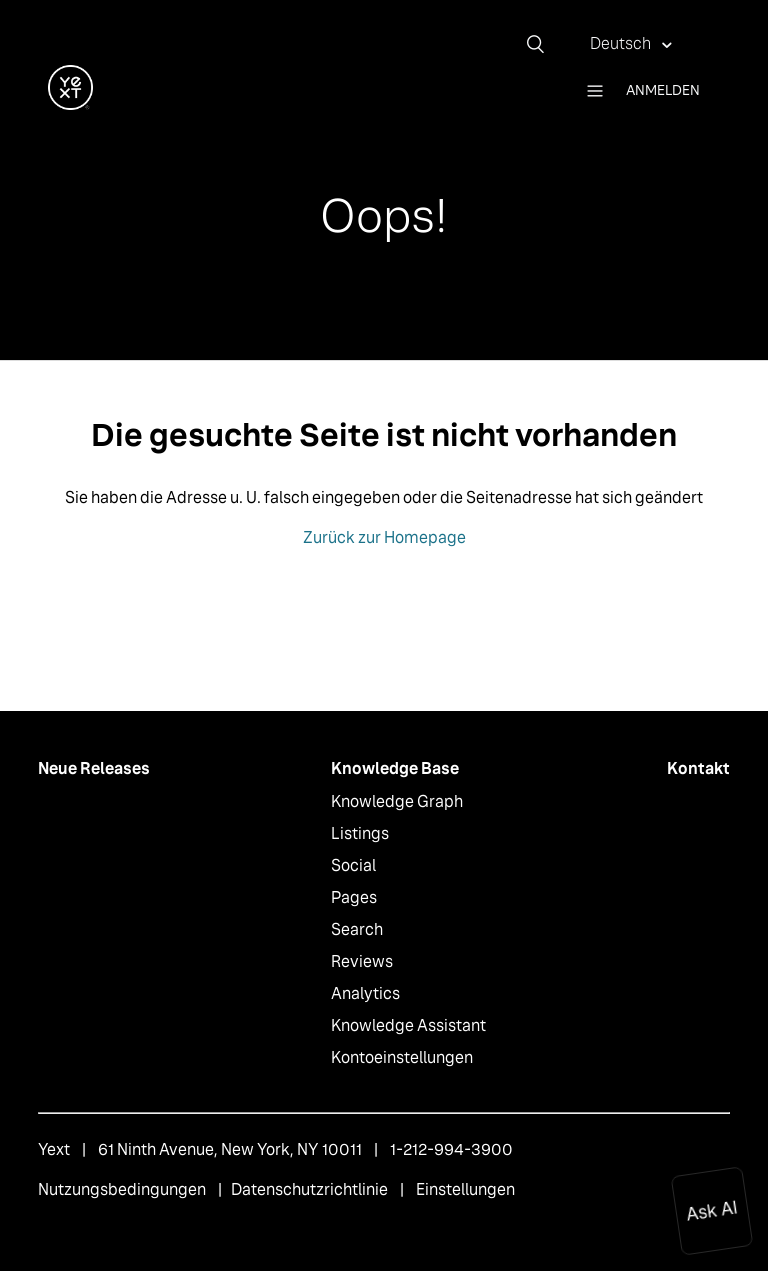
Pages (354, 897)
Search (357, 929)
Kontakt (698, 768)
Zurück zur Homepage (384, 537)
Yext (54, 1149)
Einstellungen (465, 1189)
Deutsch (622, 43)
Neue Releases (94, 768)
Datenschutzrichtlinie (309, 1189)
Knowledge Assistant (408, 1025)
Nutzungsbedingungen (122, 1189)
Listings (360, 833)
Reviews (362, 961)
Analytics (365, 993)
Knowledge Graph (397, 801)
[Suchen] (543, 44)
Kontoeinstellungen (402, 1057)
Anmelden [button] (663, 90)
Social (353, 865)
